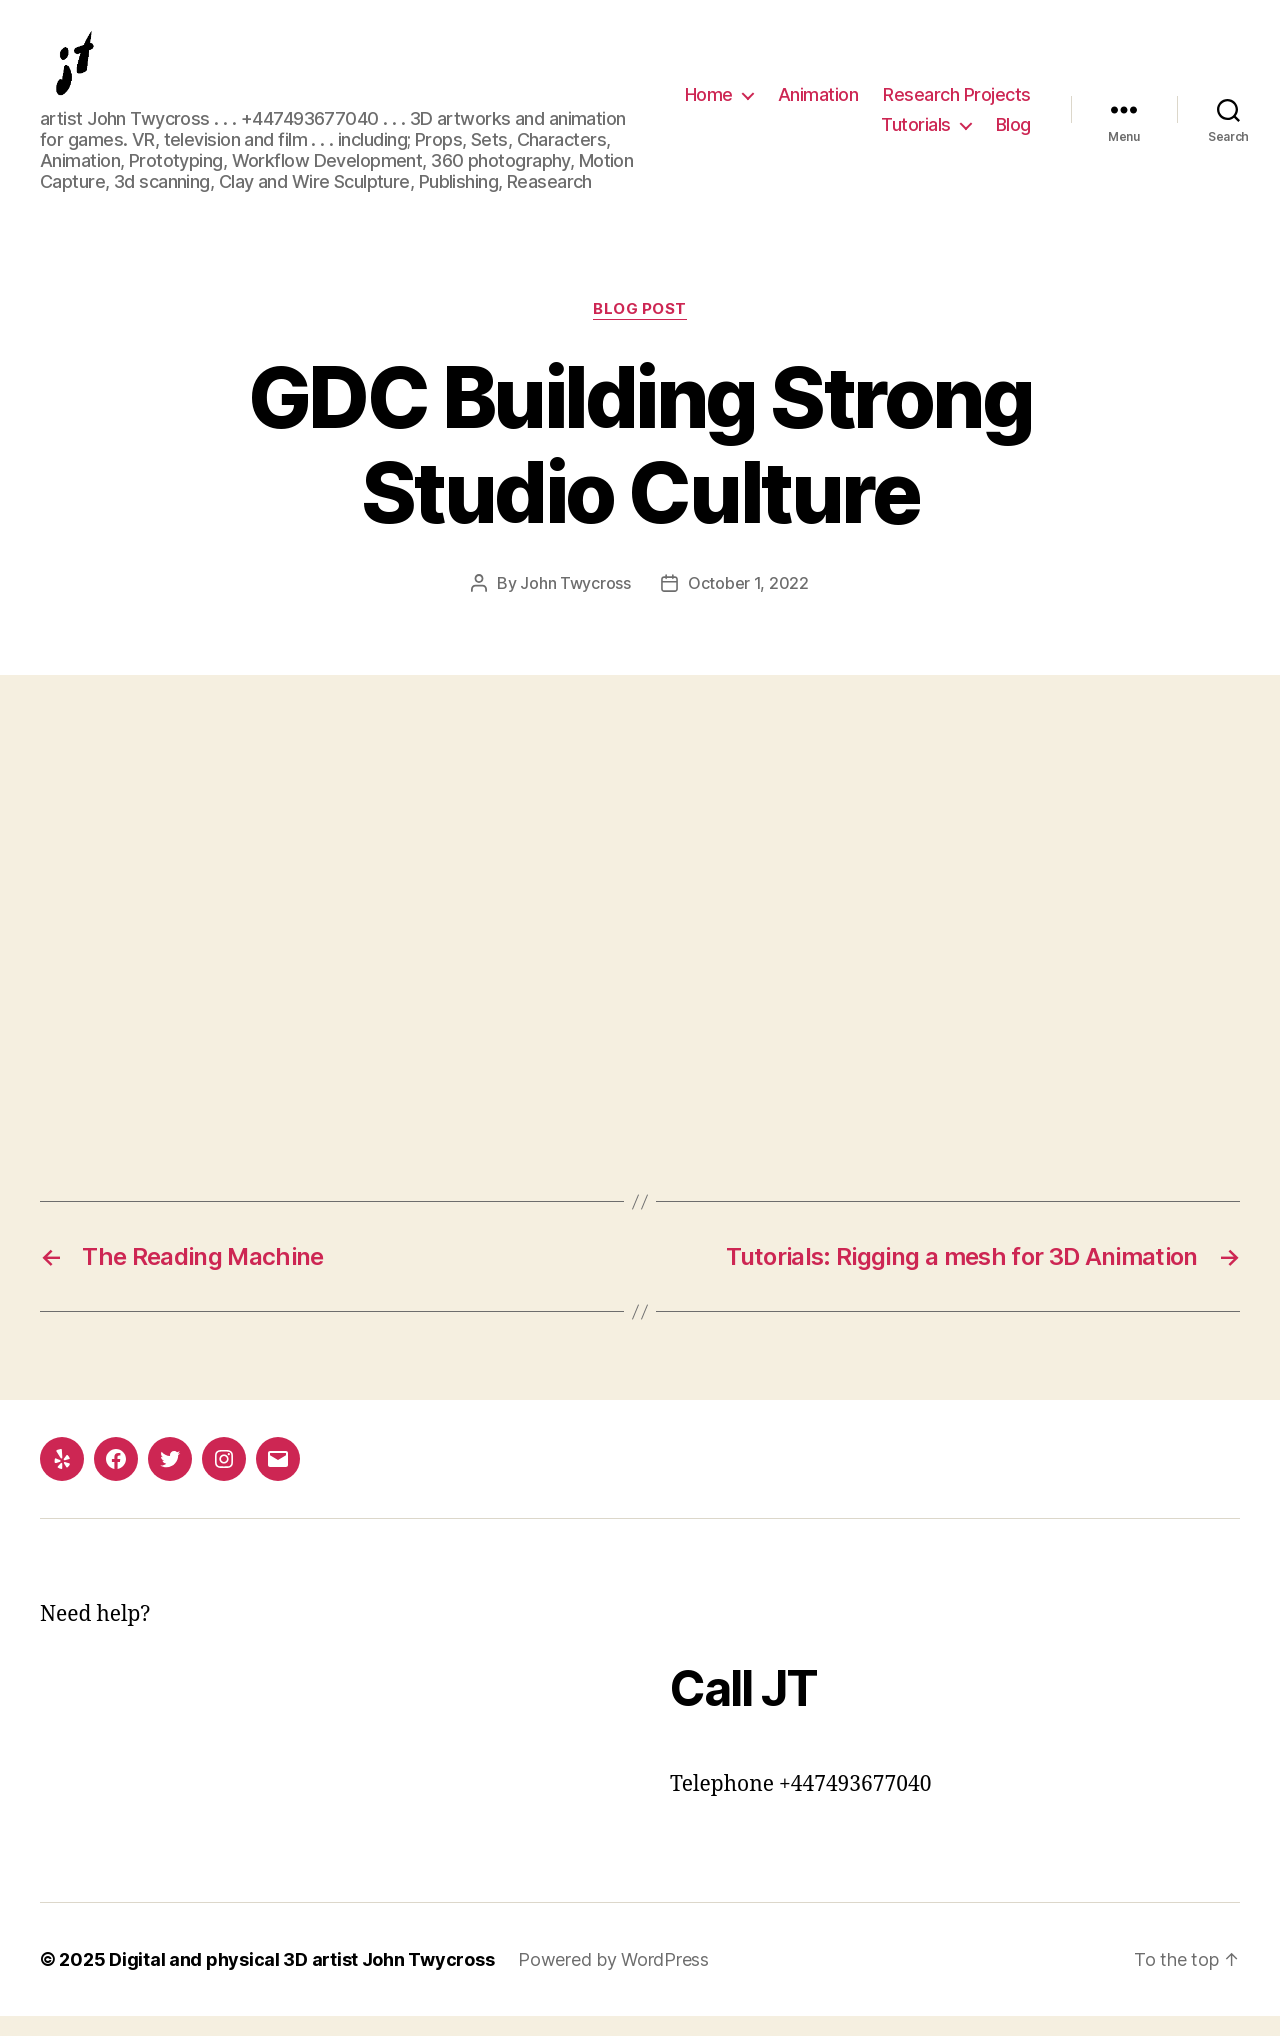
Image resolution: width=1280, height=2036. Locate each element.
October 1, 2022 (748, 603)
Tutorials (916, 134)
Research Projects (957, 104)
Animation (818, 104)
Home (709, 104)
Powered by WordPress (613, 1979)
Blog (1013, 134)
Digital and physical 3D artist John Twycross (301, 1979)
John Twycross (575, 603)
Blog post (640, 329)
